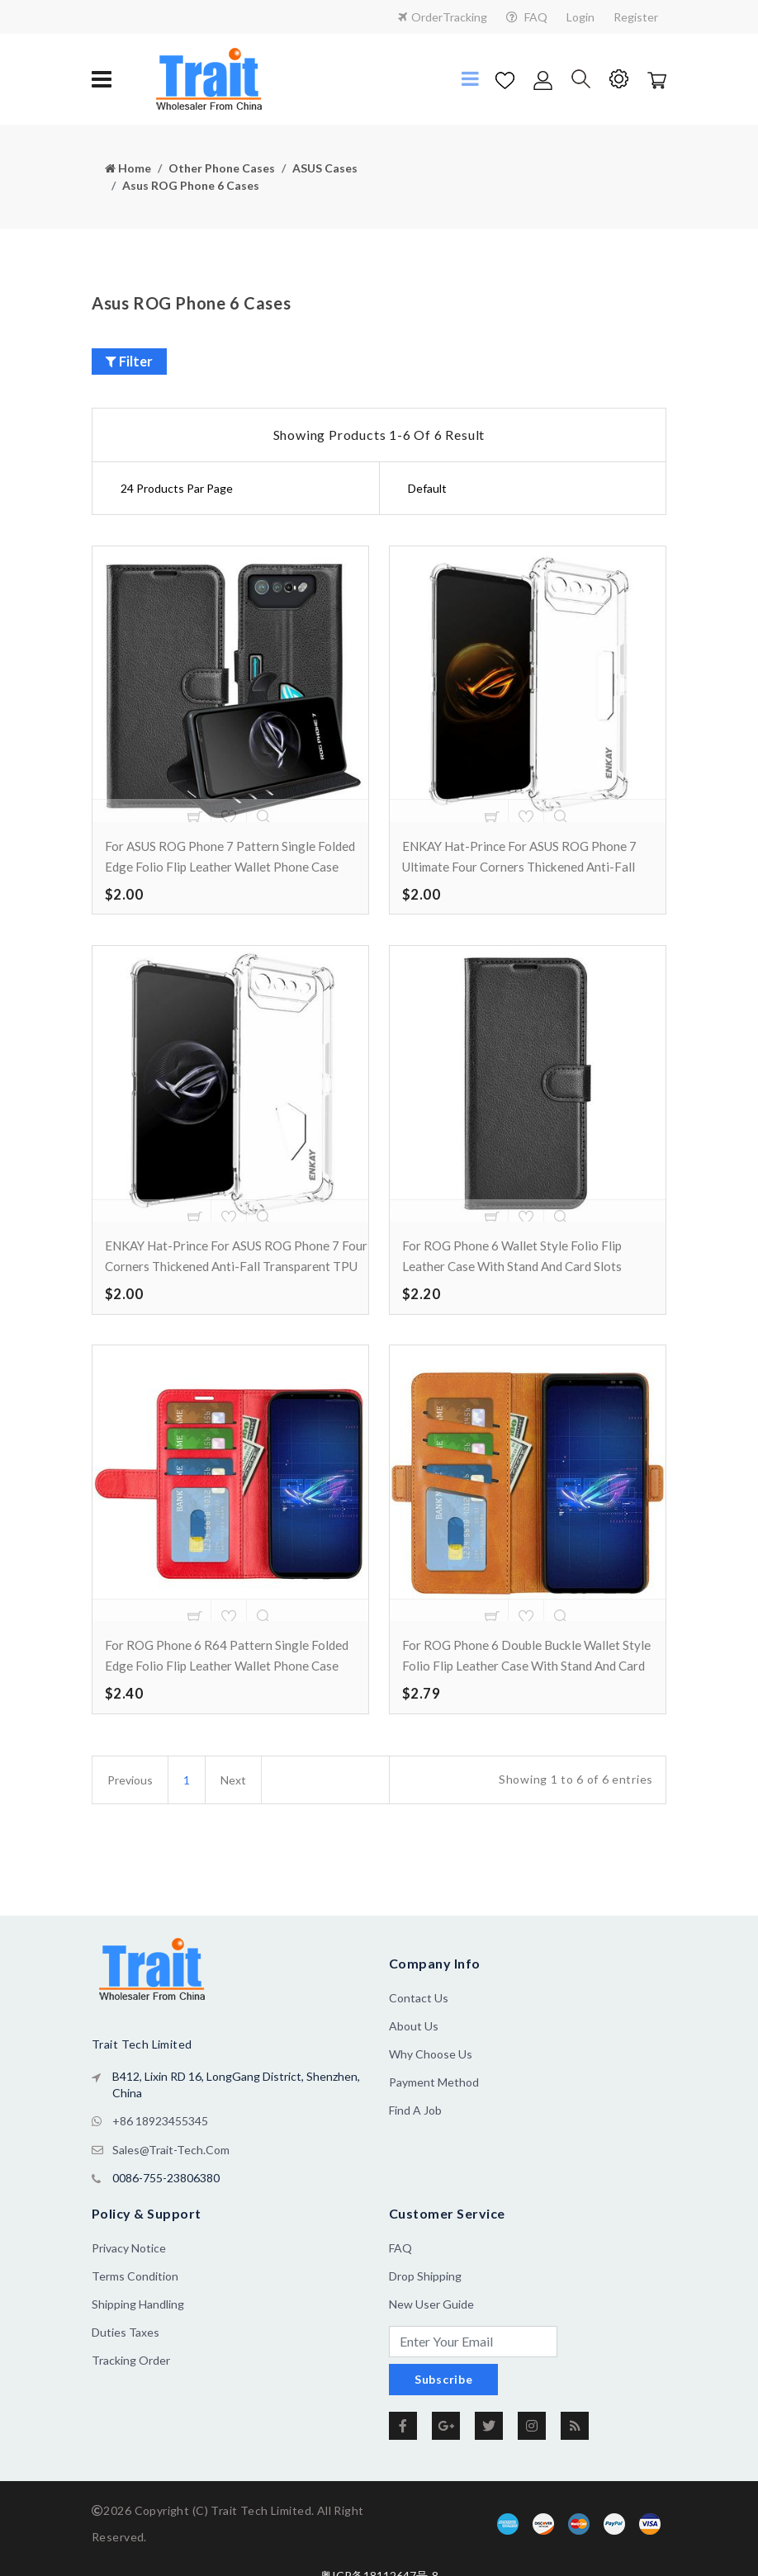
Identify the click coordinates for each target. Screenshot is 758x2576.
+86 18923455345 (160, 2156)
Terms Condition (135, 2309)
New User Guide (431, 2337)
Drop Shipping (425, 2309)
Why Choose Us (430, 2090)
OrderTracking (442, 17)
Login (580, 17)
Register (636, 17)
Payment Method (434, 2118)
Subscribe (443, 2412)
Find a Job (415, 2146)
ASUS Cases (325, 168)
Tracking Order (131, 2393)
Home (128, 168)
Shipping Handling (138, 2337)
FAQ (526, 17)
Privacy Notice (129, 2281)
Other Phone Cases (221, 168)
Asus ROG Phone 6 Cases (190, 185)
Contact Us (418, 2034)
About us (413, 2062)
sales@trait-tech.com (171, 2184)
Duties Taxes (125, 2365)
